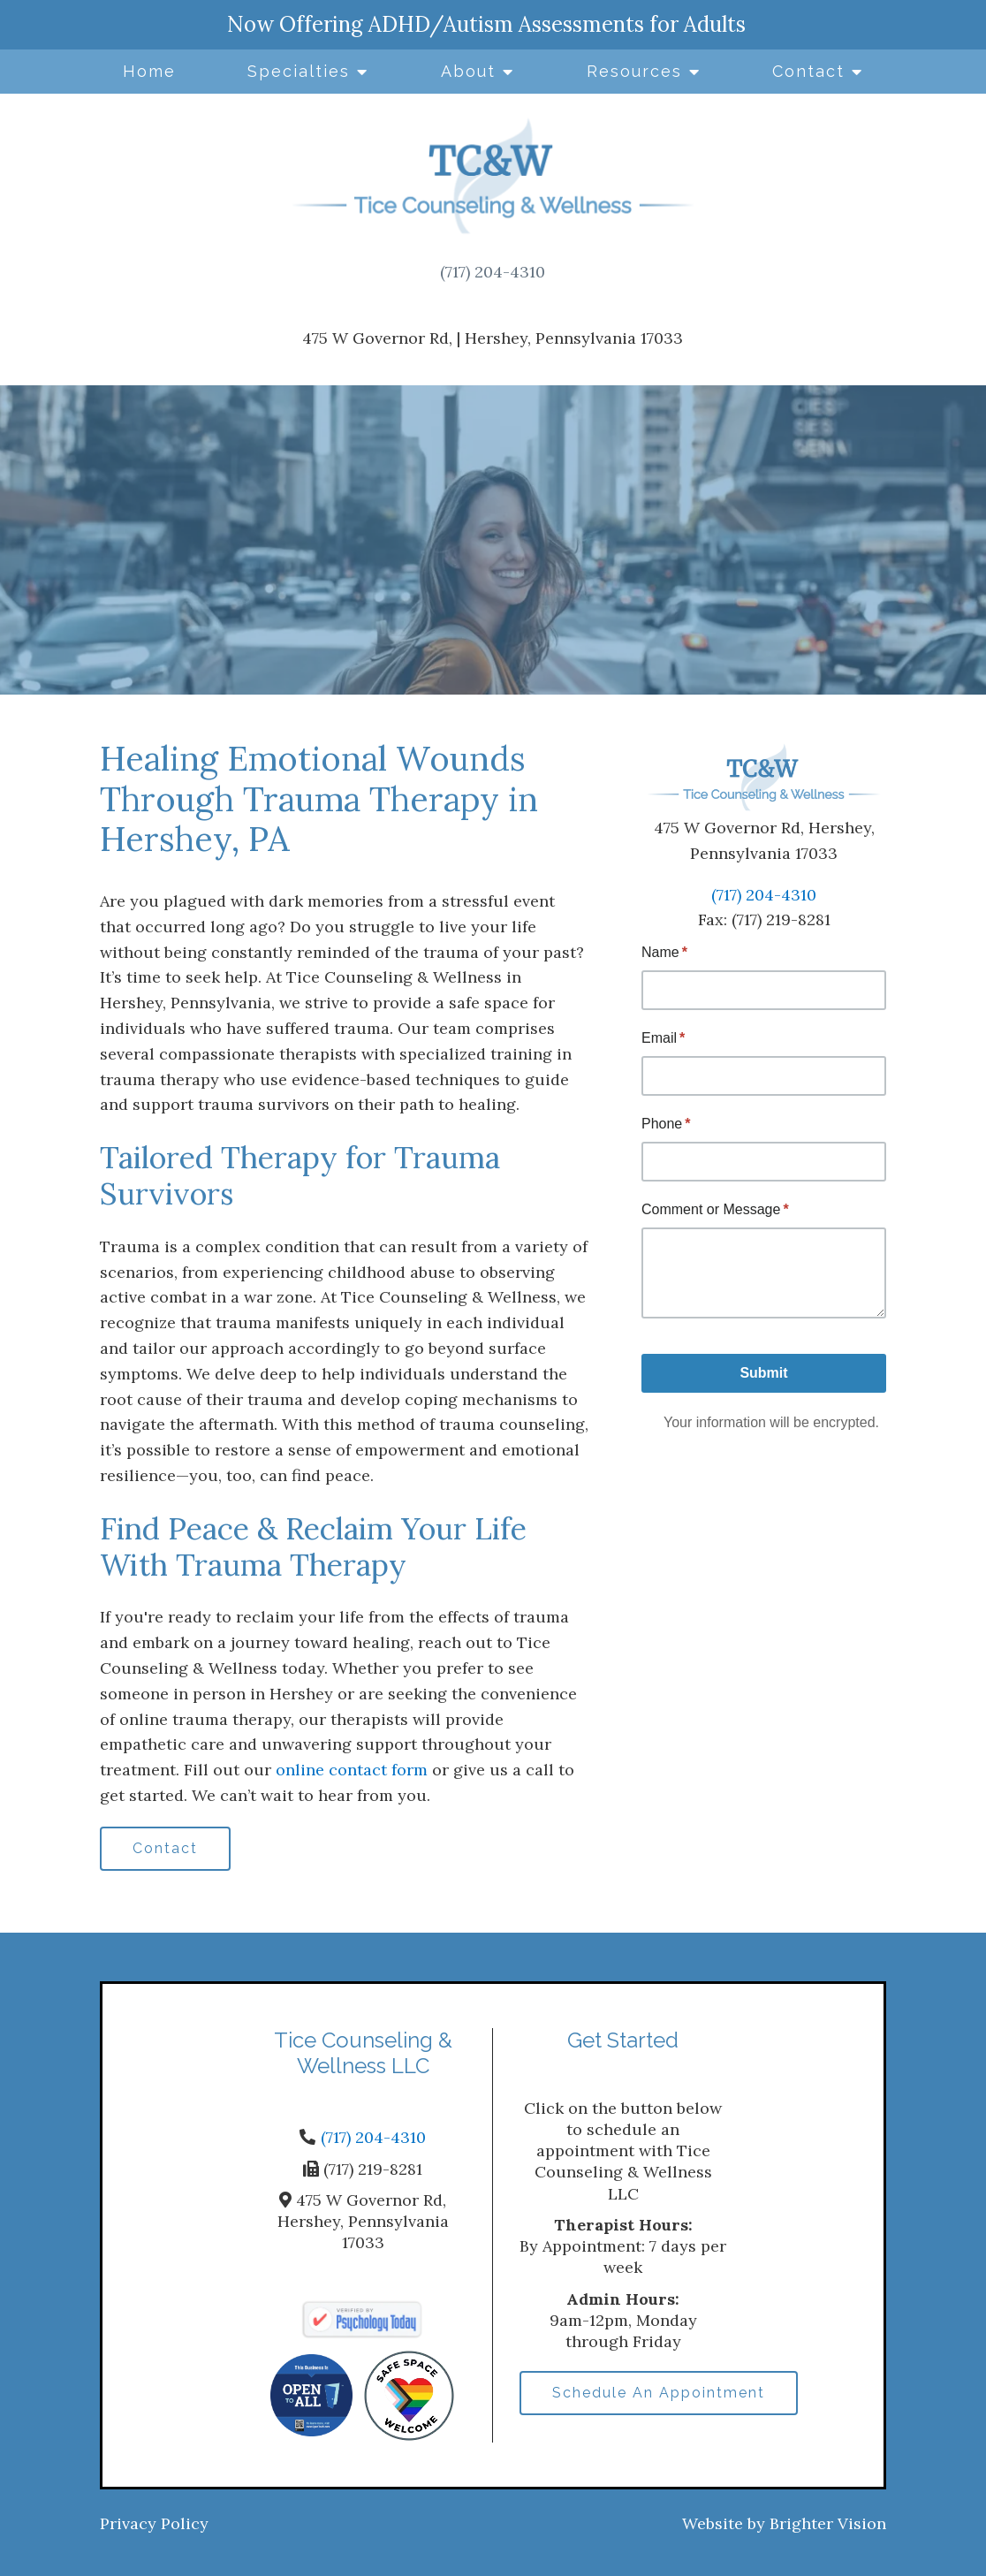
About (468, 71)
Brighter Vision (828, 2523)
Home (149, 71)
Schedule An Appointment (658, 2392)
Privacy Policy (154, 2523)
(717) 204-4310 (492, 272)
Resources (634, 71)
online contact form (352, 1769)
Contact (808, 71)
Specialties (298, 71)
